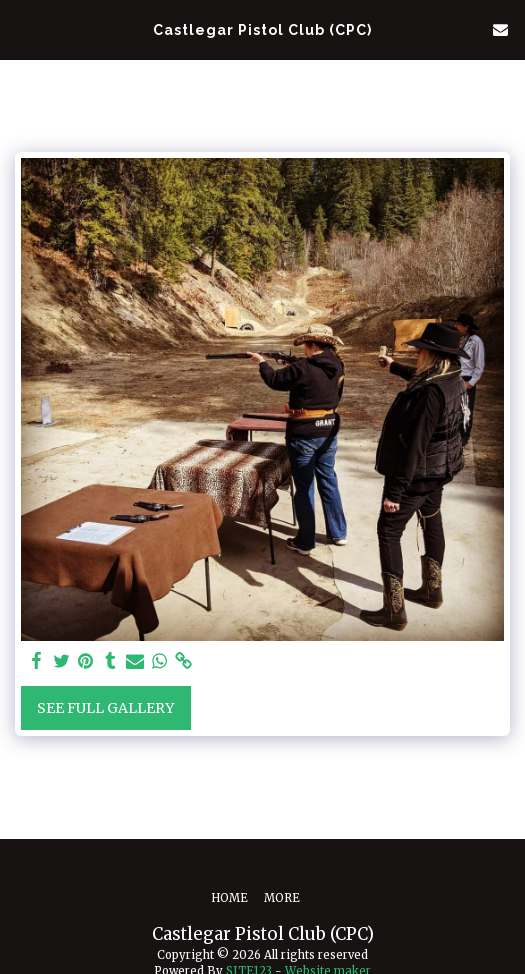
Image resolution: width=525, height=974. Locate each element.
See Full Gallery (105, 708)
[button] (22, 28)
